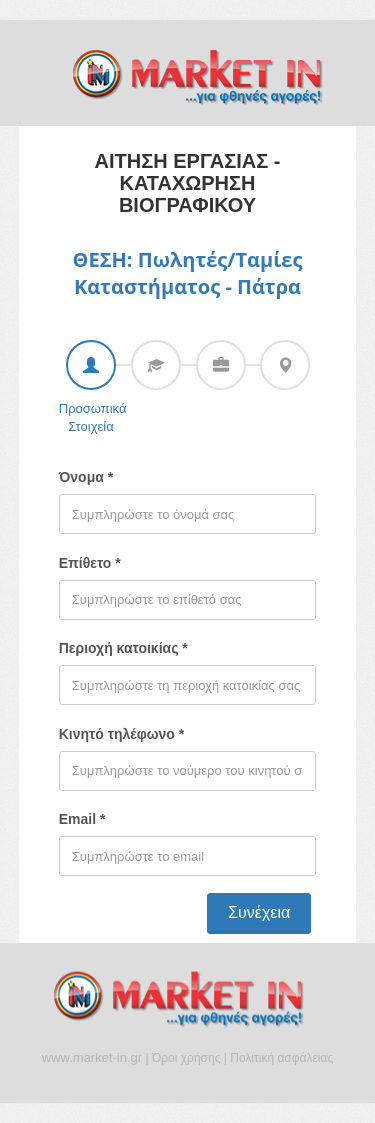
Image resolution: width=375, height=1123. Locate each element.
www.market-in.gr (92, 1057)
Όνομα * (86, 477)
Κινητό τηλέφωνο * (121, 734)
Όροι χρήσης (186, 1058)
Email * (82, 819)
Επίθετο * (90, 563)
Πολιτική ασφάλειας (281, 1058)
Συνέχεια (259, 912)
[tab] (91, 365)
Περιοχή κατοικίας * (123, 648)
